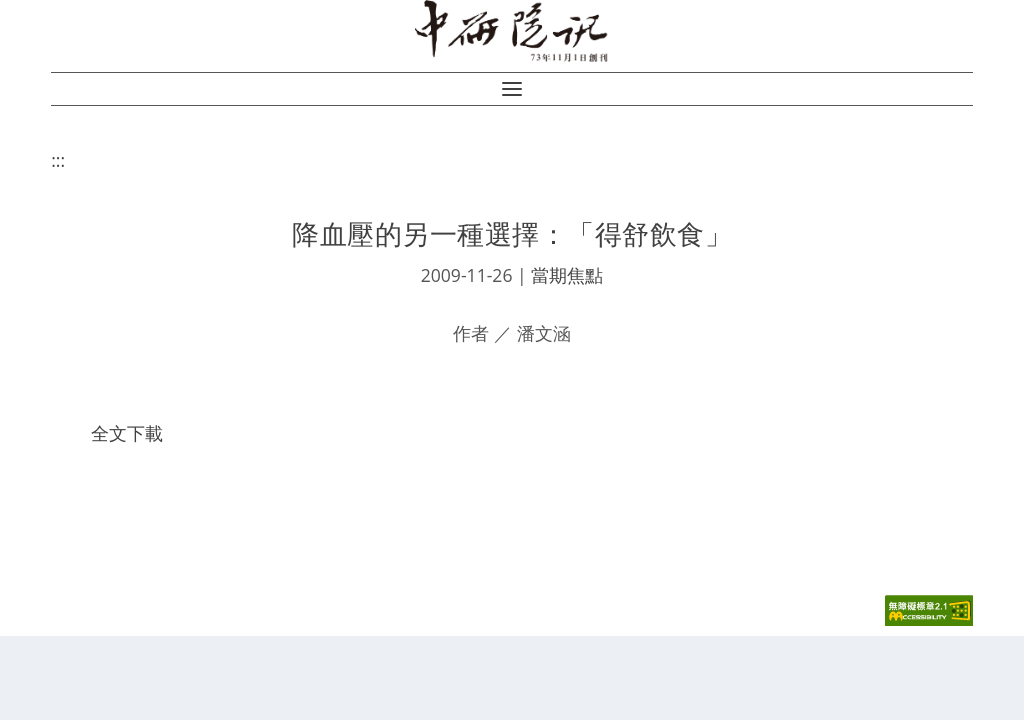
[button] (512, 89)
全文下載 (127, 433)
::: (58, 160)
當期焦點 (567, 275)
